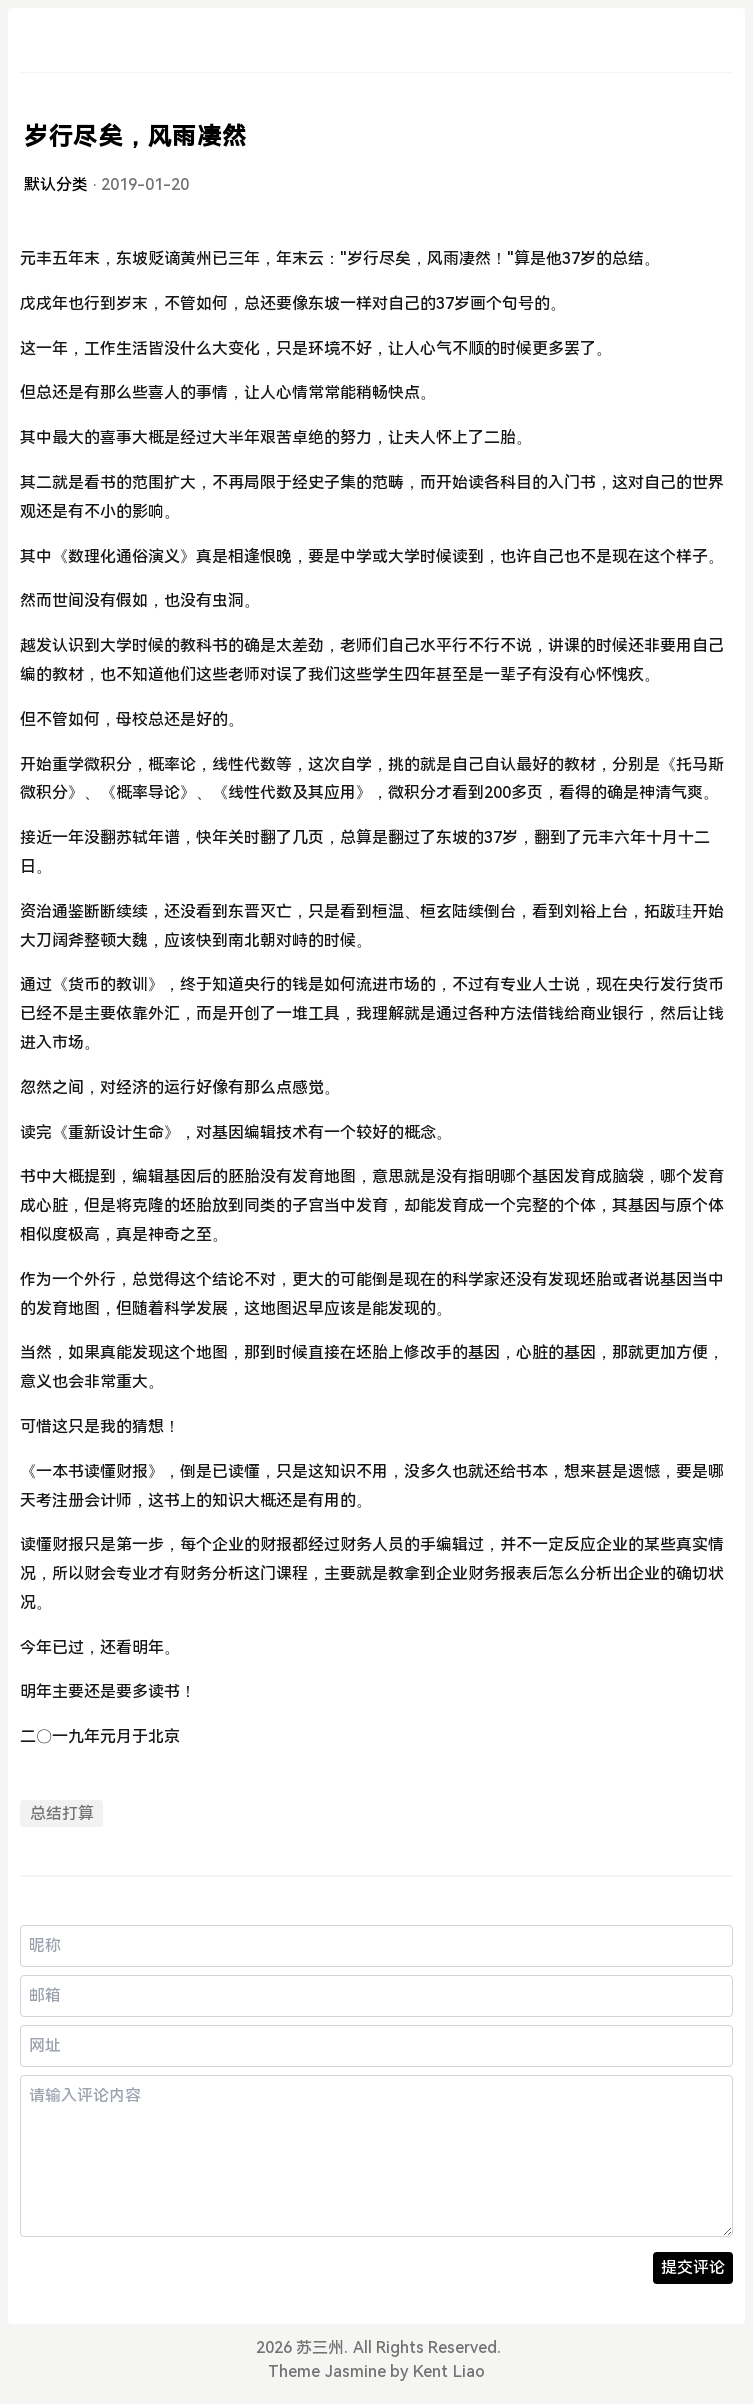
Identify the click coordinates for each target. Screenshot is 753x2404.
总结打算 (62, 1813)
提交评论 (693, 2267)
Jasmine (355, 2371)
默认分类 (56, 184)
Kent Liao (448, 2371)
